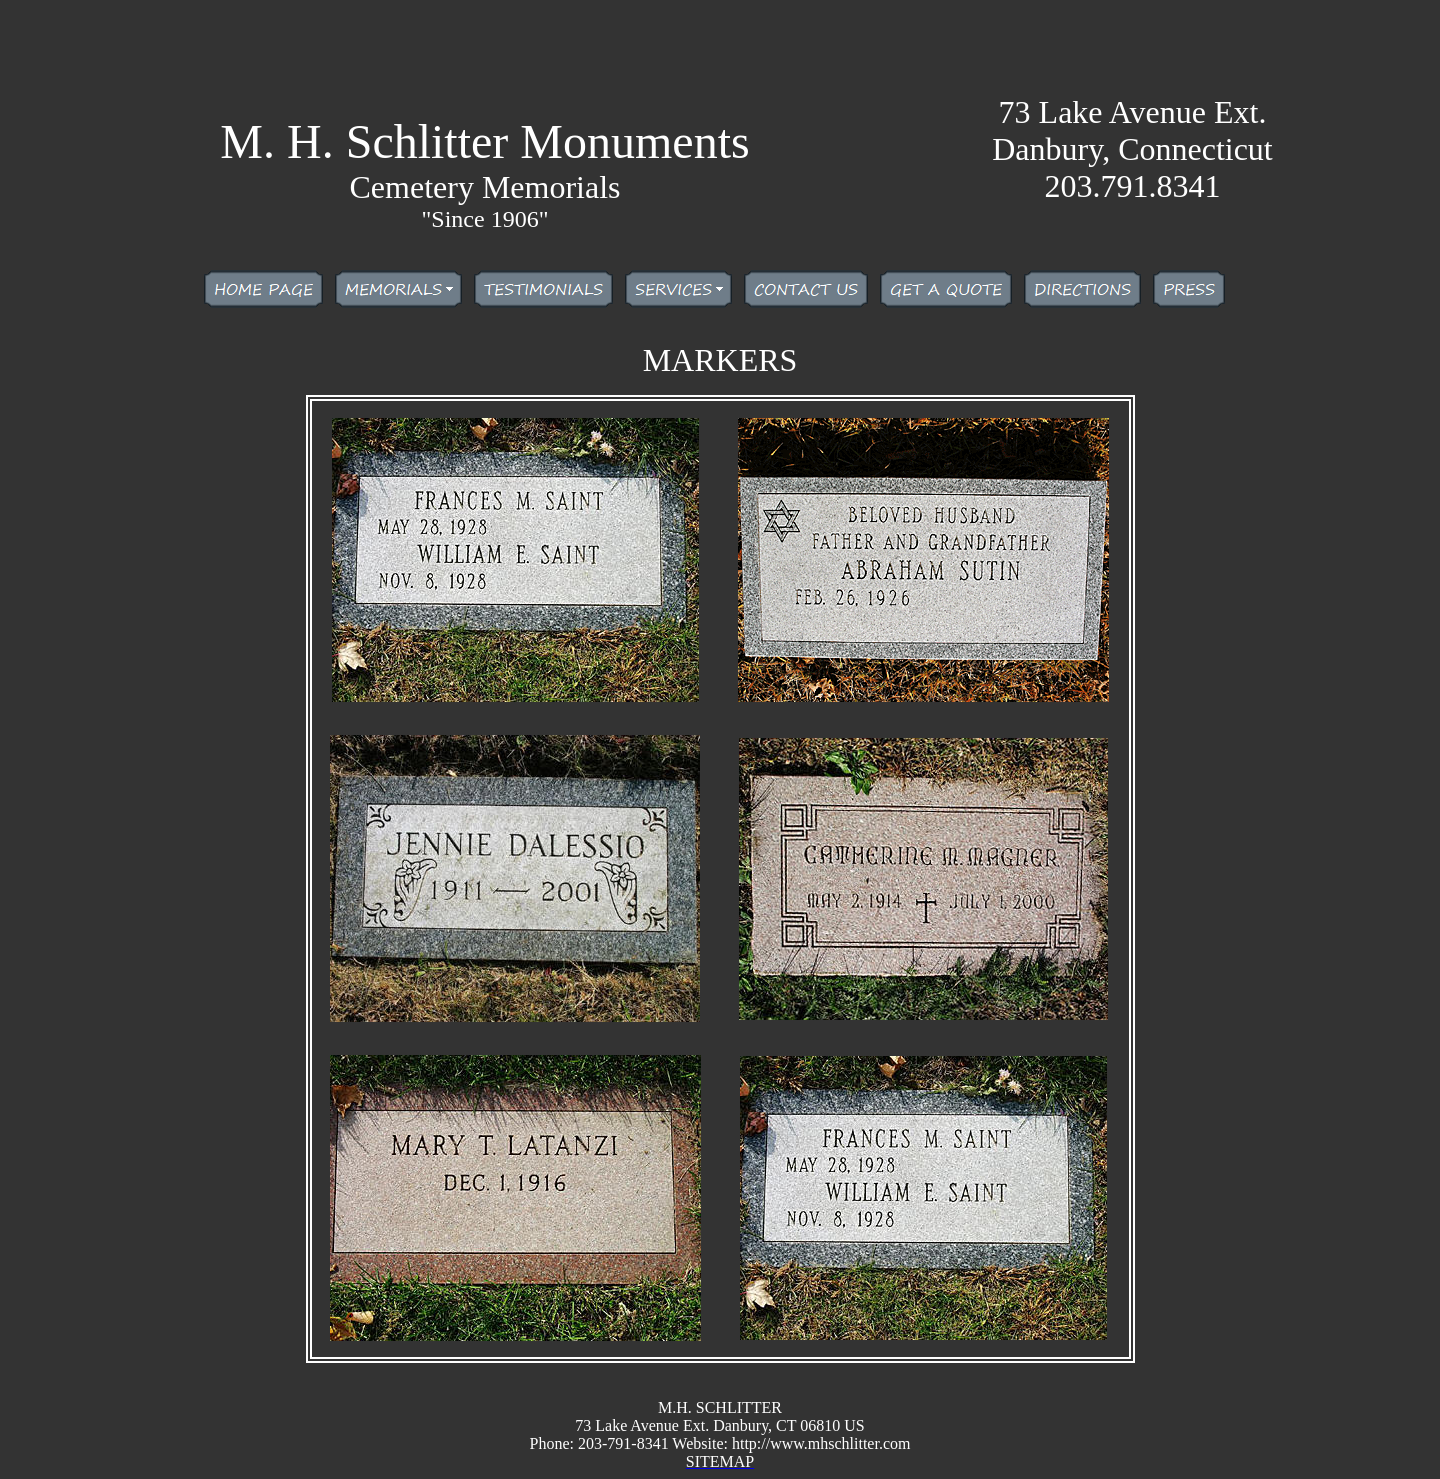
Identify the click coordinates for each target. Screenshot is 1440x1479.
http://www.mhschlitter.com (821, 1443)
